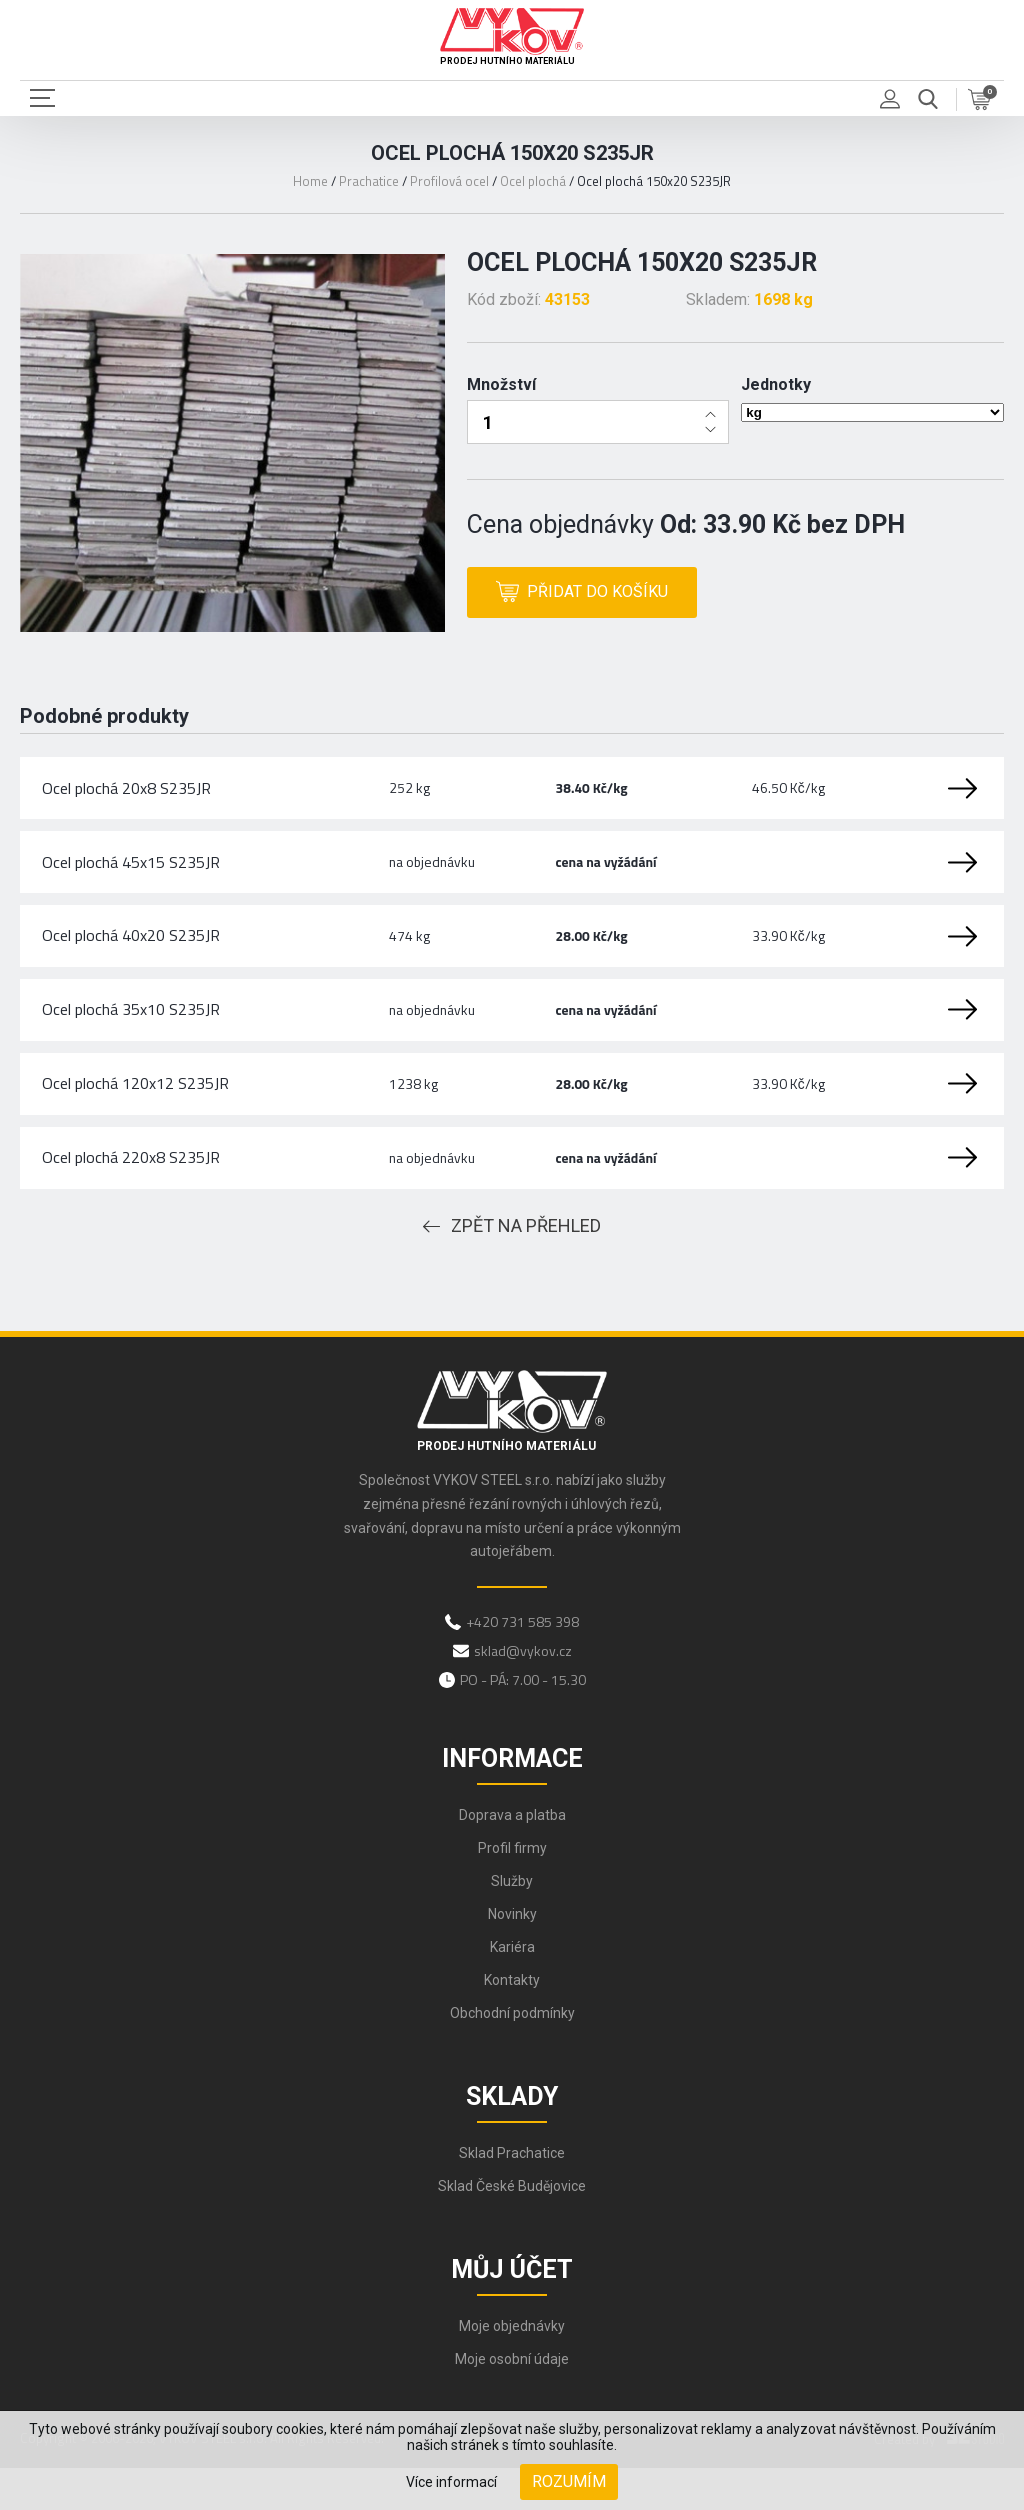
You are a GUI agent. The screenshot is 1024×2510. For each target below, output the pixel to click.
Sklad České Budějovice (512, 2229)
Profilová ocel (449, 181)
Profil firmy (512, 1891)
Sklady (512, 2139)
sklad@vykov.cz (523, 1693)
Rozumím (569, 2481)
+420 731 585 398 (522, 1664)
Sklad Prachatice (512, 2196)
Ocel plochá (533, 181)
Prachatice (369, 181)
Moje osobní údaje (512, 2402)
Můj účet (512, 2312)
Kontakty (512, 2023)
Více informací (451, 2482)
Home (310, 181)
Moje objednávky (512, 2369)
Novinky (512, 1957)
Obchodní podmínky (512, 2056)
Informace (512, 1801)
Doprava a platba (512, 1858)
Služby (512, 1924)
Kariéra (512, 1990)
